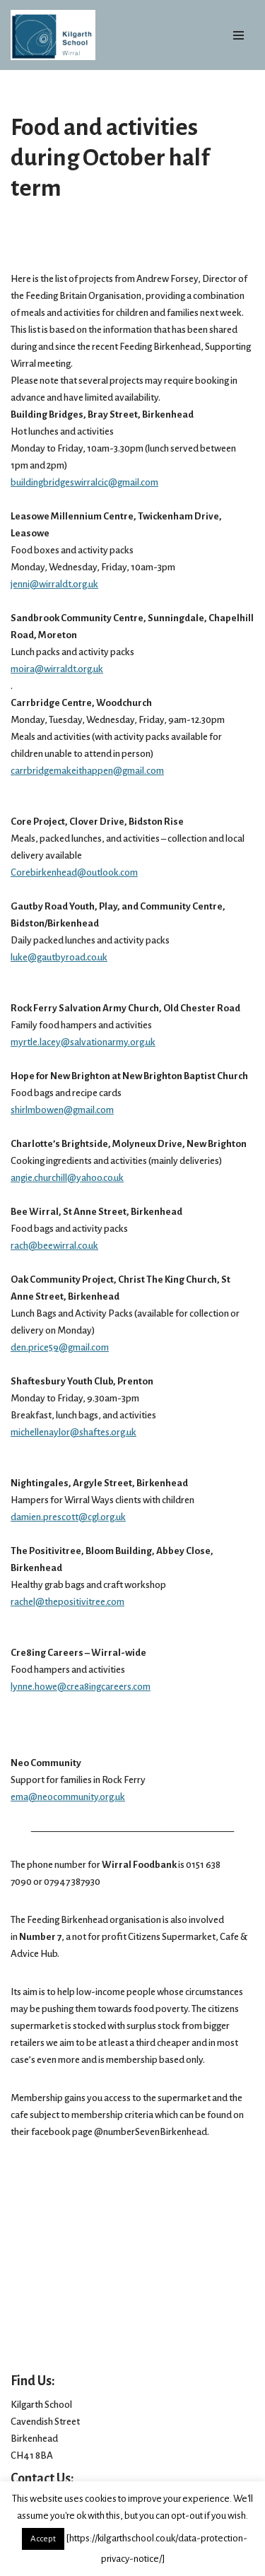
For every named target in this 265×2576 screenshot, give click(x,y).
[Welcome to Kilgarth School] (53, 35)
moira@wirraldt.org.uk (57, 669)
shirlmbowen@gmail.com (62, 1110)
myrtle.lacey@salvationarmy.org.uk (83, 1042)
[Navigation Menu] (238, 35)
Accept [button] (43, 2538)
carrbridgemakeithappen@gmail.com (87, 770)
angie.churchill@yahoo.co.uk (67, 1177)
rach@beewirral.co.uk (54, 1245)
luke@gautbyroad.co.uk (59, 957)
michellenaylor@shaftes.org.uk (73, 1432)
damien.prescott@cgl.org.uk (68, 1517)
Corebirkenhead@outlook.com (74, 872)
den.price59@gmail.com (60, 1347)
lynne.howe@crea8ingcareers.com (81, 1686)
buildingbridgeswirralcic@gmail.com (84, 482)
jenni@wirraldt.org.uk (54, 584)
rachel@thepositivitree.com (67, 1601)
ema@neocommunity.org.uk (68, 1797)
